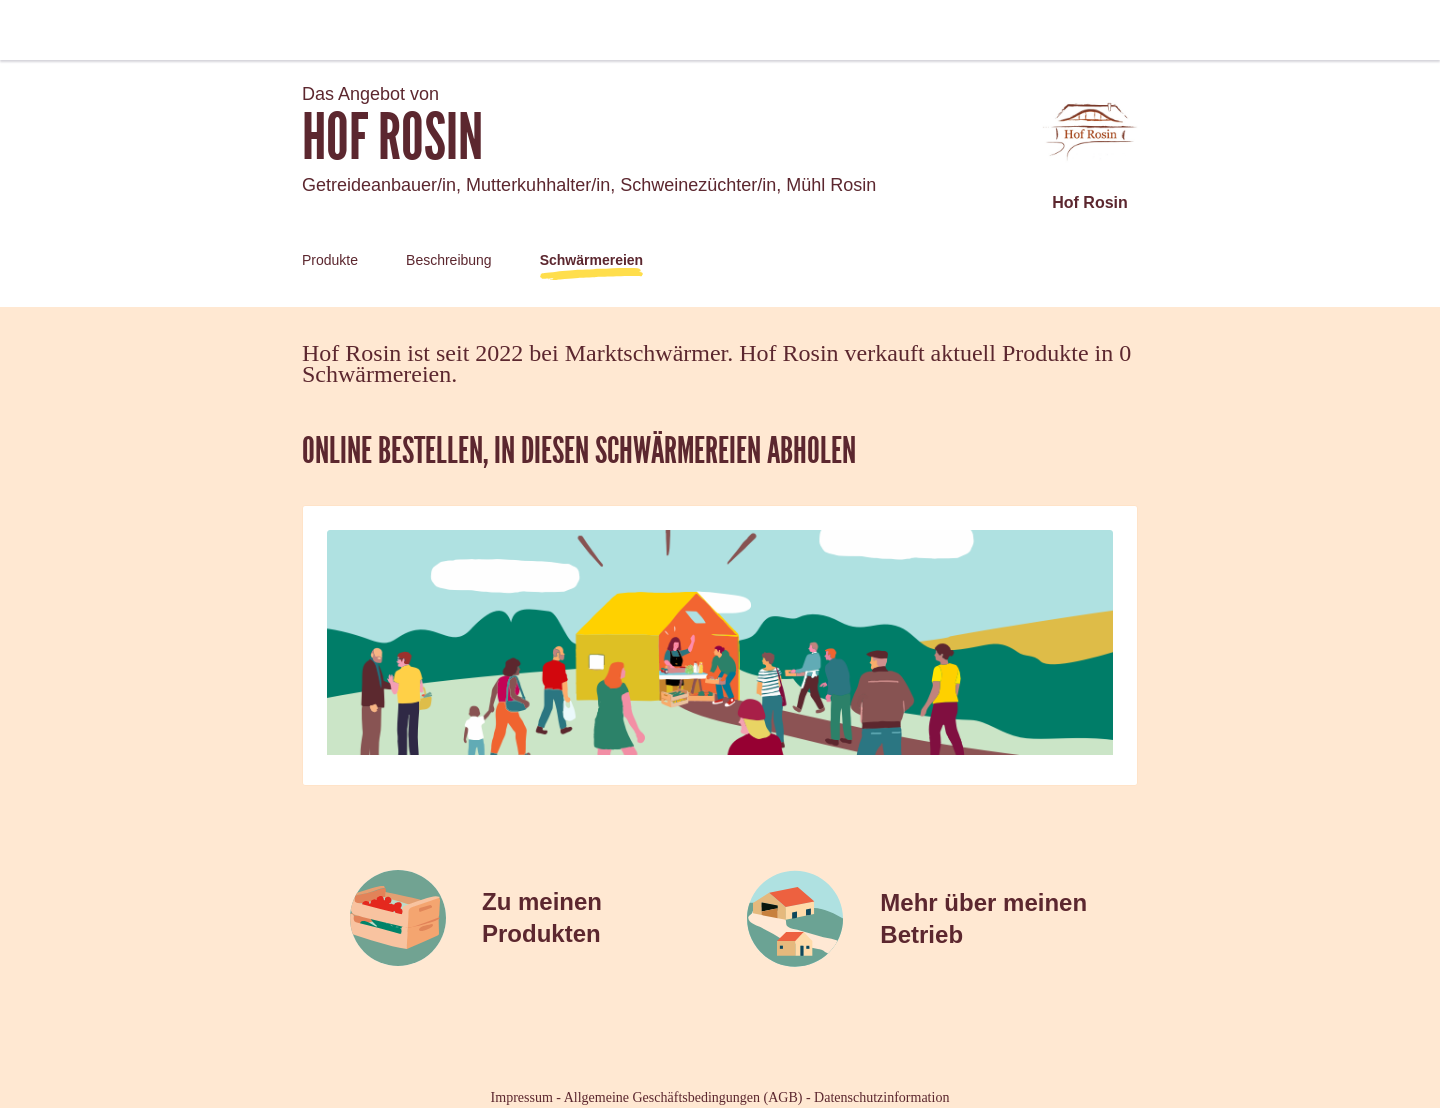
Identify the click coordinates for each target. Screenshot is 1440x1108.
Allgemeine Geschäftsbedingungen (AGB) (683, 1097)
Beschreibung (449, 260)
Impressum (522, 1097)
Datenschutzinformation (881, 1097)
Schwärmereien (592, 260)
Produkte (330, 260)
